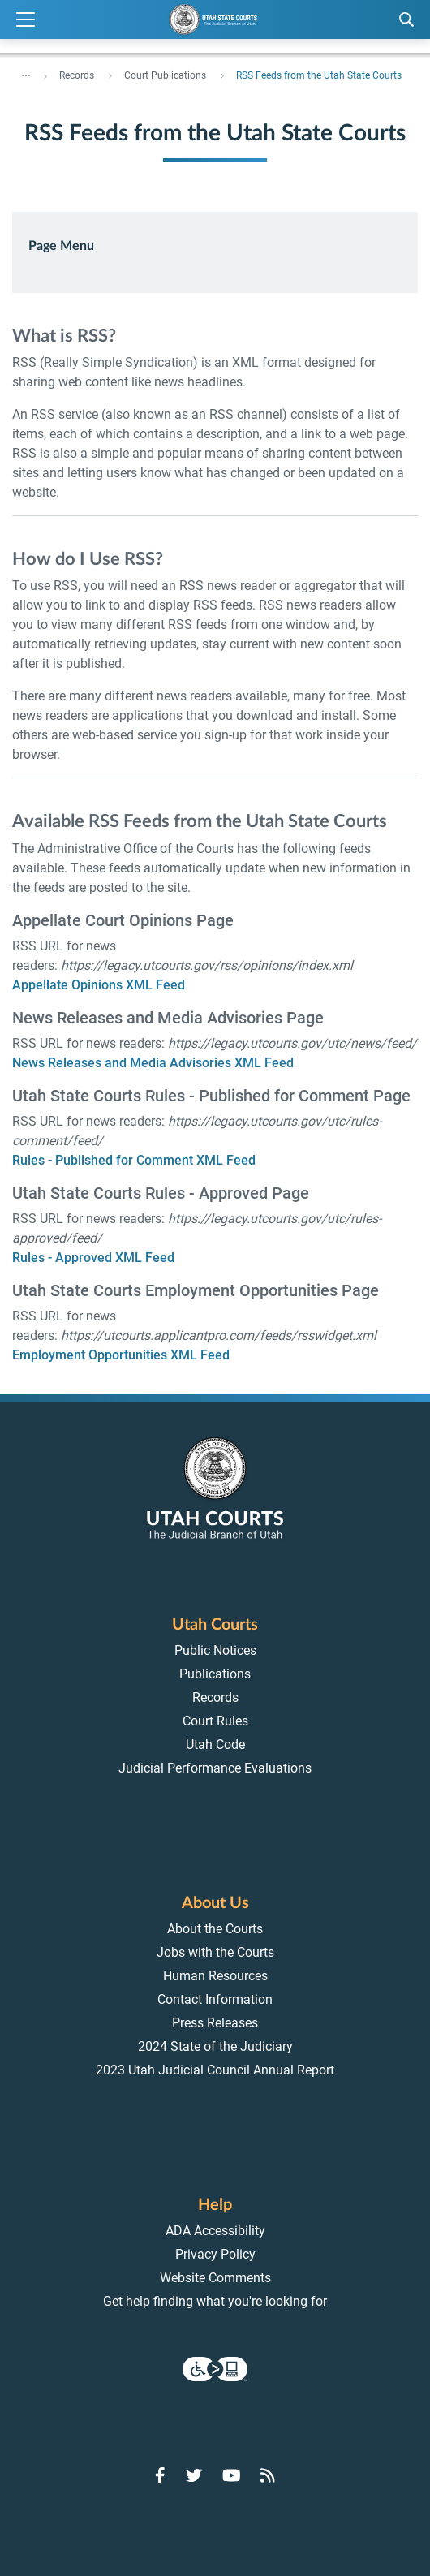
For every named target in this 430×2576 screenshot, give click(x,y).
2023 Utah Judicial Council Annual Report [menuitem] (215, 2070)
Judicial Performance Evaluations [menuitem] (215, 1768)
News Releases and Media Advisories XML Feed (153, 1062)
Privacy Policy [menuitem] (215, 2254)
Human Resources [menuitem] (215, 1976)
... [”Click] (26, 72)
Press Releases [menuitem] (215, 2023)
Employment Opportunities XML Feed (121, 1355)
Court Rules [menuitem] (215, 1721)
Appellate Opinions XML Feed (98, 985)
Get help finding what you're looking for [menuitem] (215, 2301)
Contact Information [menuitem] (215, 1999)
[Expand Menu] (25, 20)
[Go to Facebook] (160, 2475)
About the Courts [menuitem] (215, 1928)
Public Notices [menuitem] (215, 1650)
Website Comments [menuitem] (215, 2277)
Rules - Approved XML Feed (93, 1257)
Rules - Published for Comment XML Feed (134, 1160)
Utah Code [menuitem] (215, 1744)
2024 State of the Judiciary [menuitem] (215, 2046)
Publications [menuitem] (215, 1674)
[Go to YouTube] (232, 2475)
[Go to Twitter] (194, 2475)
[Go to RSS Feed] (268, 2475)
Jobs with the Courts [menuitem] (215, 1952)
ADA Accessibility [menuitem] (215, 2230)
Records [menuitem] (215, 1697)
